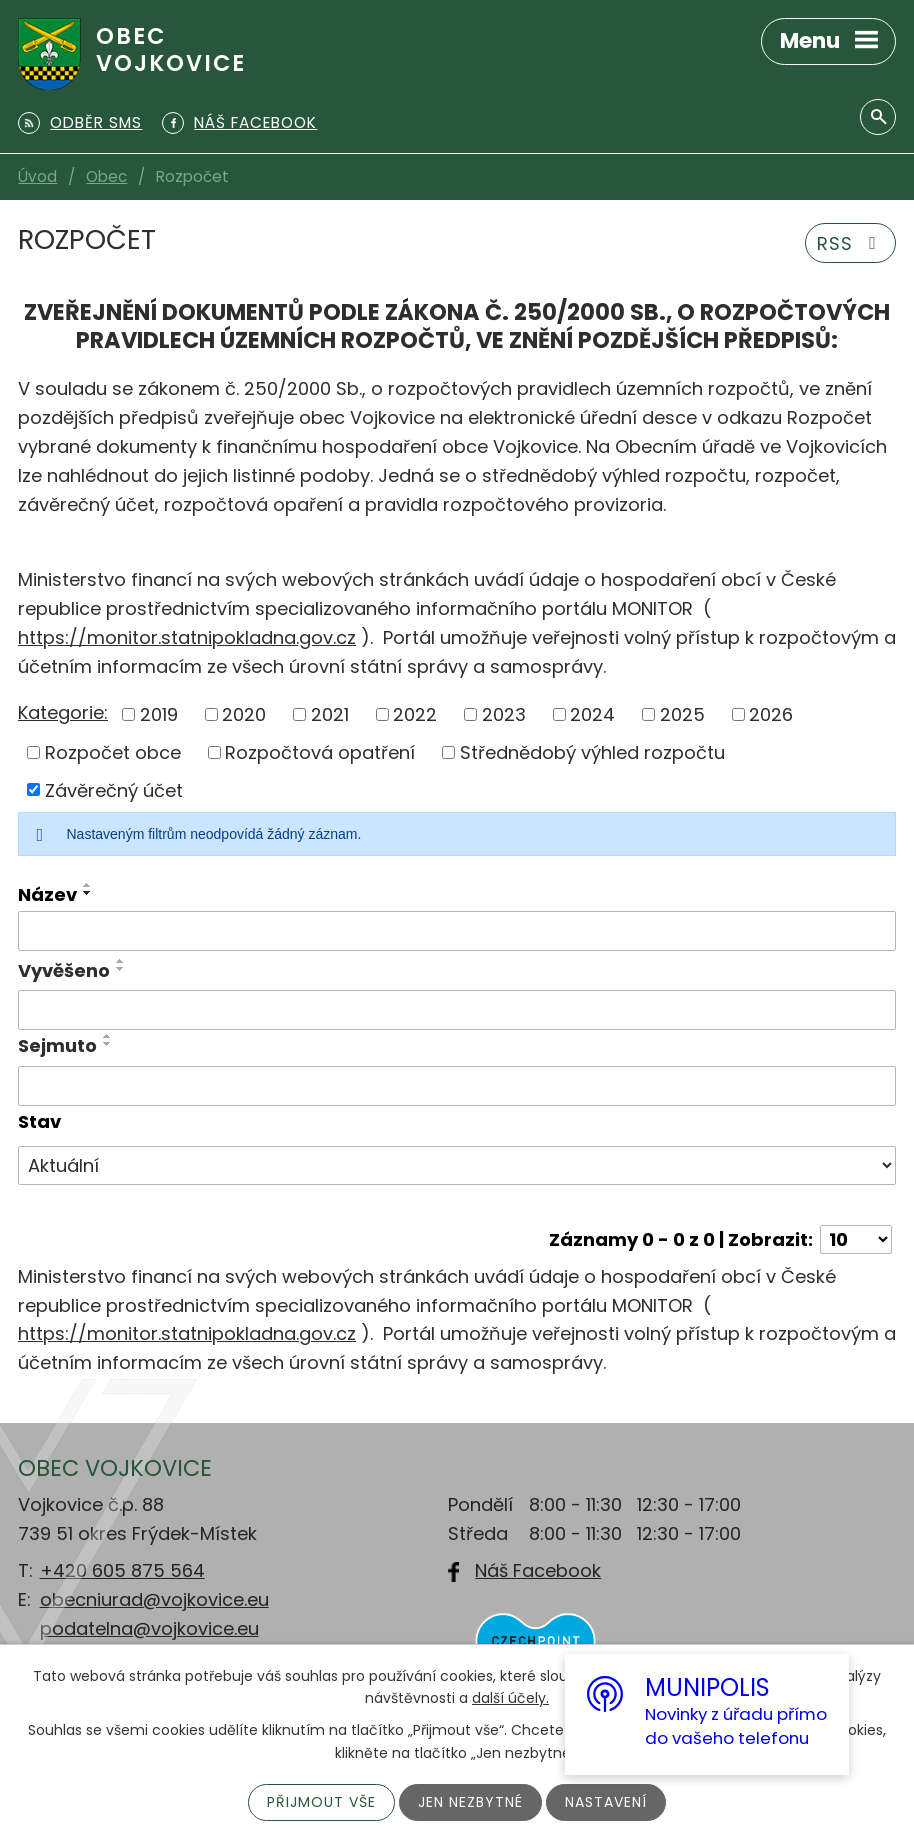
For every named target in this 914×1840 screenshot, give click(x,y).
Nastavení (606, 1802)
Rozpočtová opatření (320, 752)
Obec (106, 176)
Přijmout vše (321, 1802)
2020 (244, 714)
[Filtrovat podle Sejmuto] (457, 1086)
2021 (330, 714)
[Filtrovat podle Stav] (457, 1166)
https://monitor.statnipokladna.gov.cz (187, 637)
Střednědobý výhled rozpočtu (592, 752)
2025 (682, 714)
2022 (415, 714)
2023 (504, 714)
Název (47, 894)
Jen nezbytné (470, 1802)
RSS (851, 243)
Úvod (37, 176)
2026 (771, 714)
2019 (159, 714)
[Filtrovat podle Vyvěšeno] (457, 1010)
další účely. (510, 1698)
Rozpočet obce (113, 752)
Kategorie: (63, 712)
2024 (592, 714)
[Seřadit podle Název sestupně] (88, 893)
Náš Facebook (538, 1570)
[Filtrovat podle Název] (457, 931)
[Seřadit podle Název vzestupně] (88, 885)
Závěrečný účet (114, 789)
